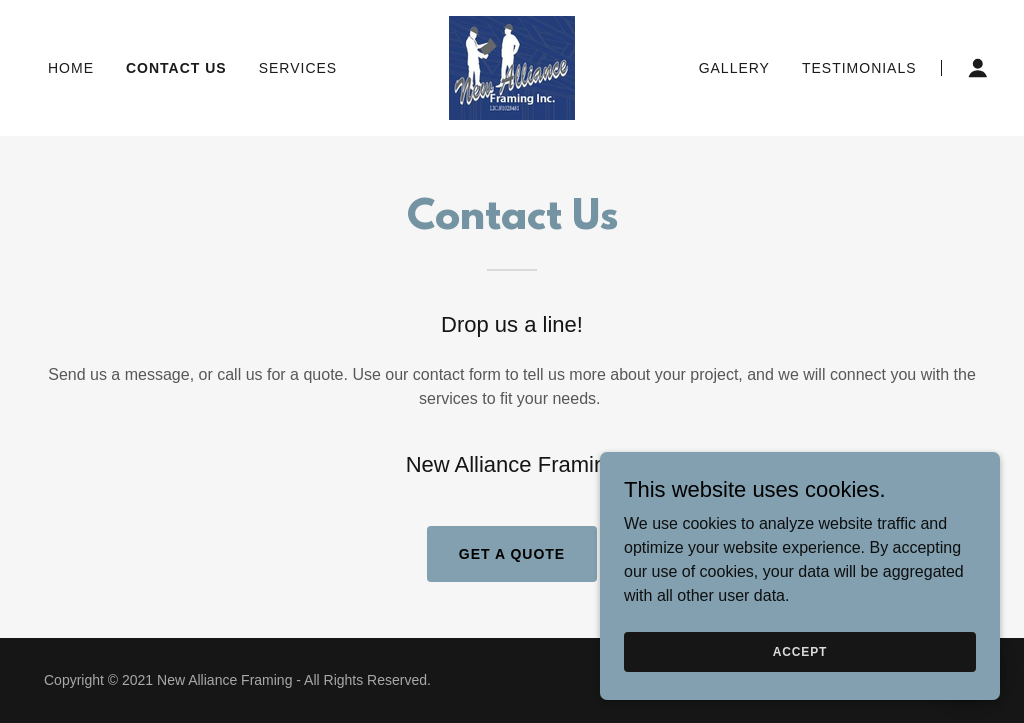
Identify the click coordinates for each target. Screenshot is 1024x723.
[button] (978, 68)
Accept (800, 651)
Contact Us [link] (176, 68)
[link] (512, 66)
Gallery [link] (734, 68)
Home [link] (71, 68)
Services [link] (298, 68)
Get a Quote (512, 554)
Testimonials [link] (859, 68)
